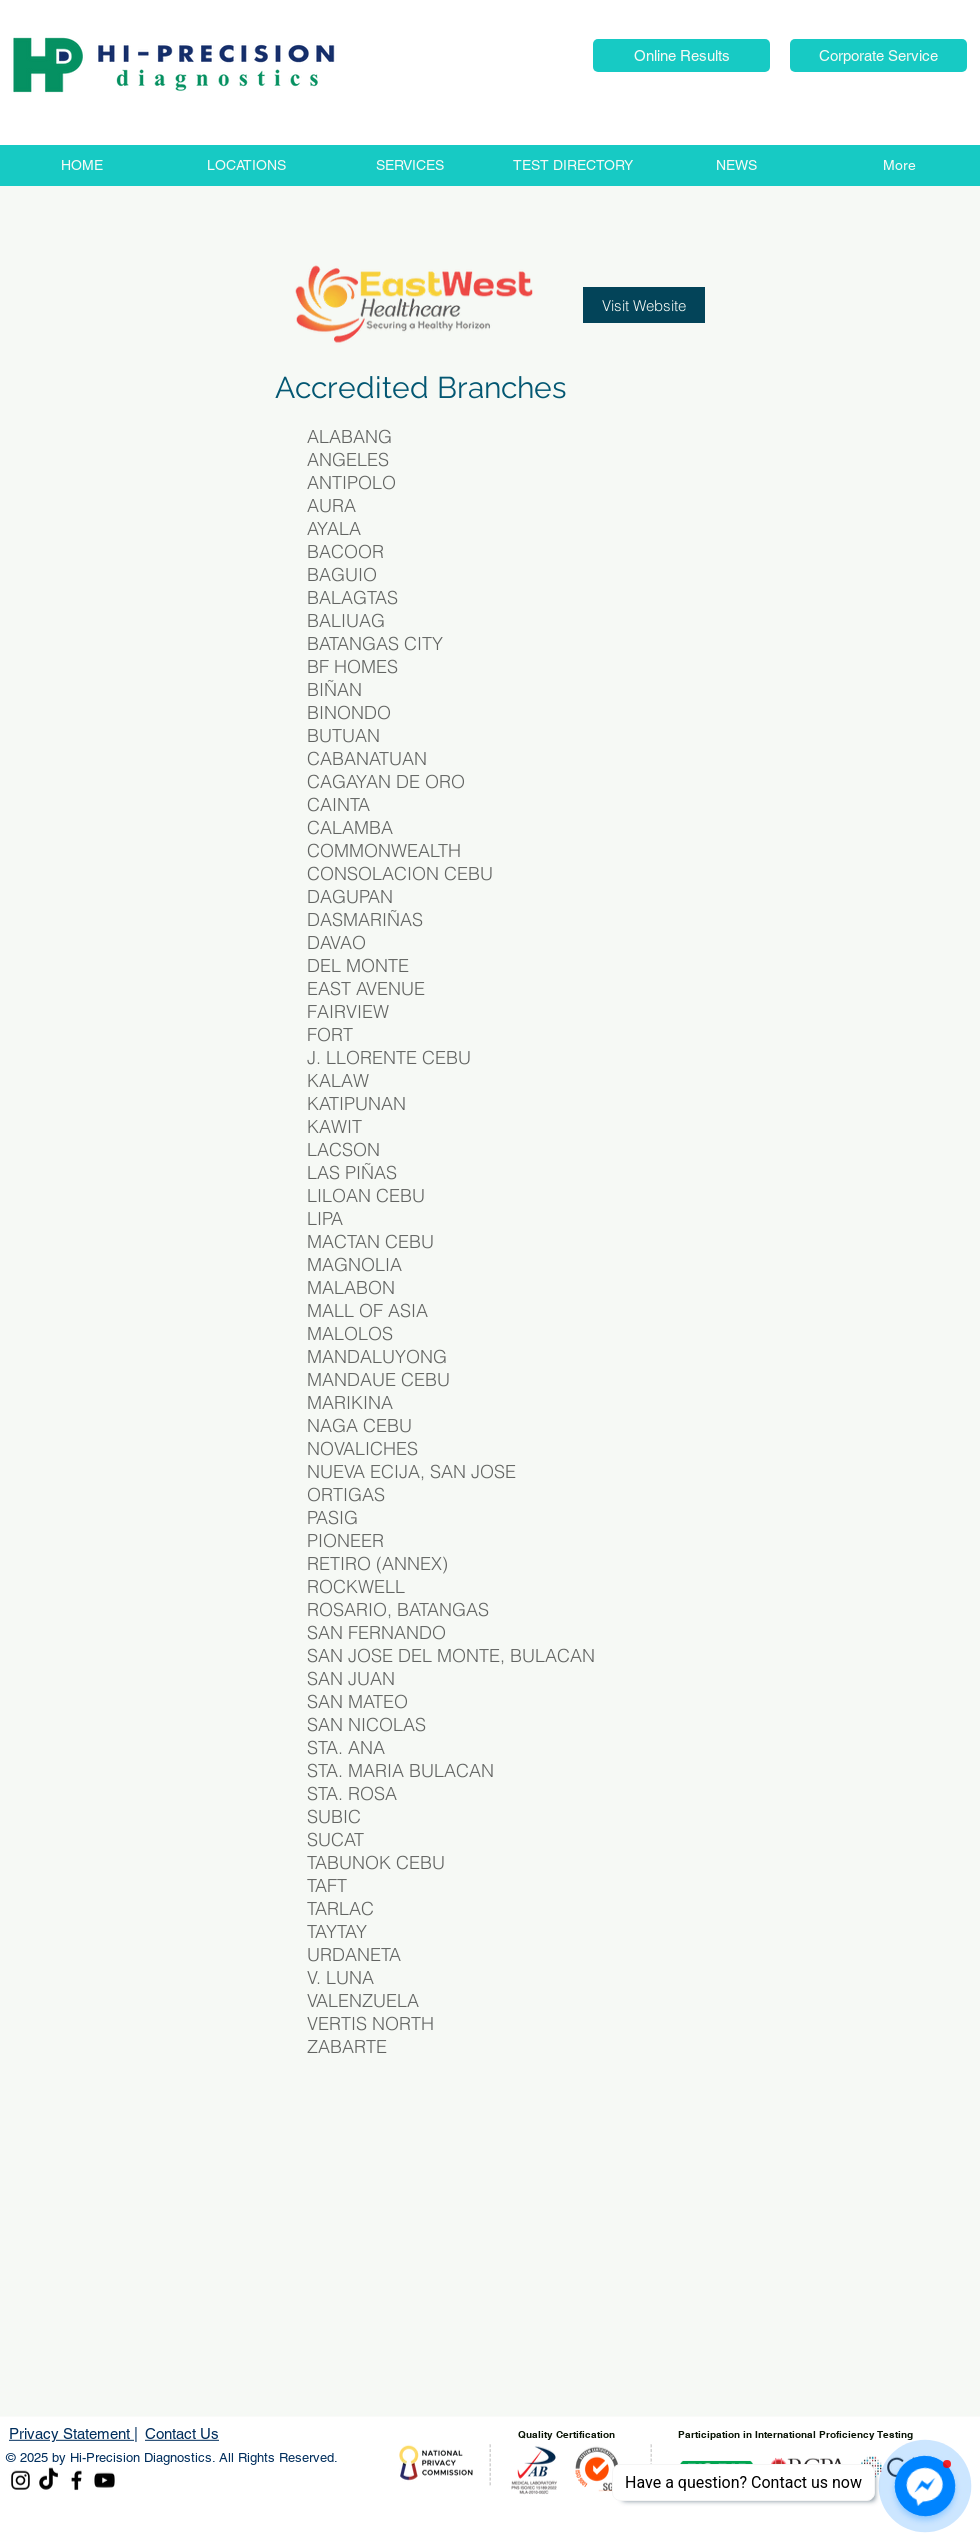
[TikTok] (48, 2480)
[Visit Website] (644, 305)
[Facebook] (76, 2480)
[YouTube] (104, 2480)
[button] (681, 55)
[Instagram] (20, 2480)
